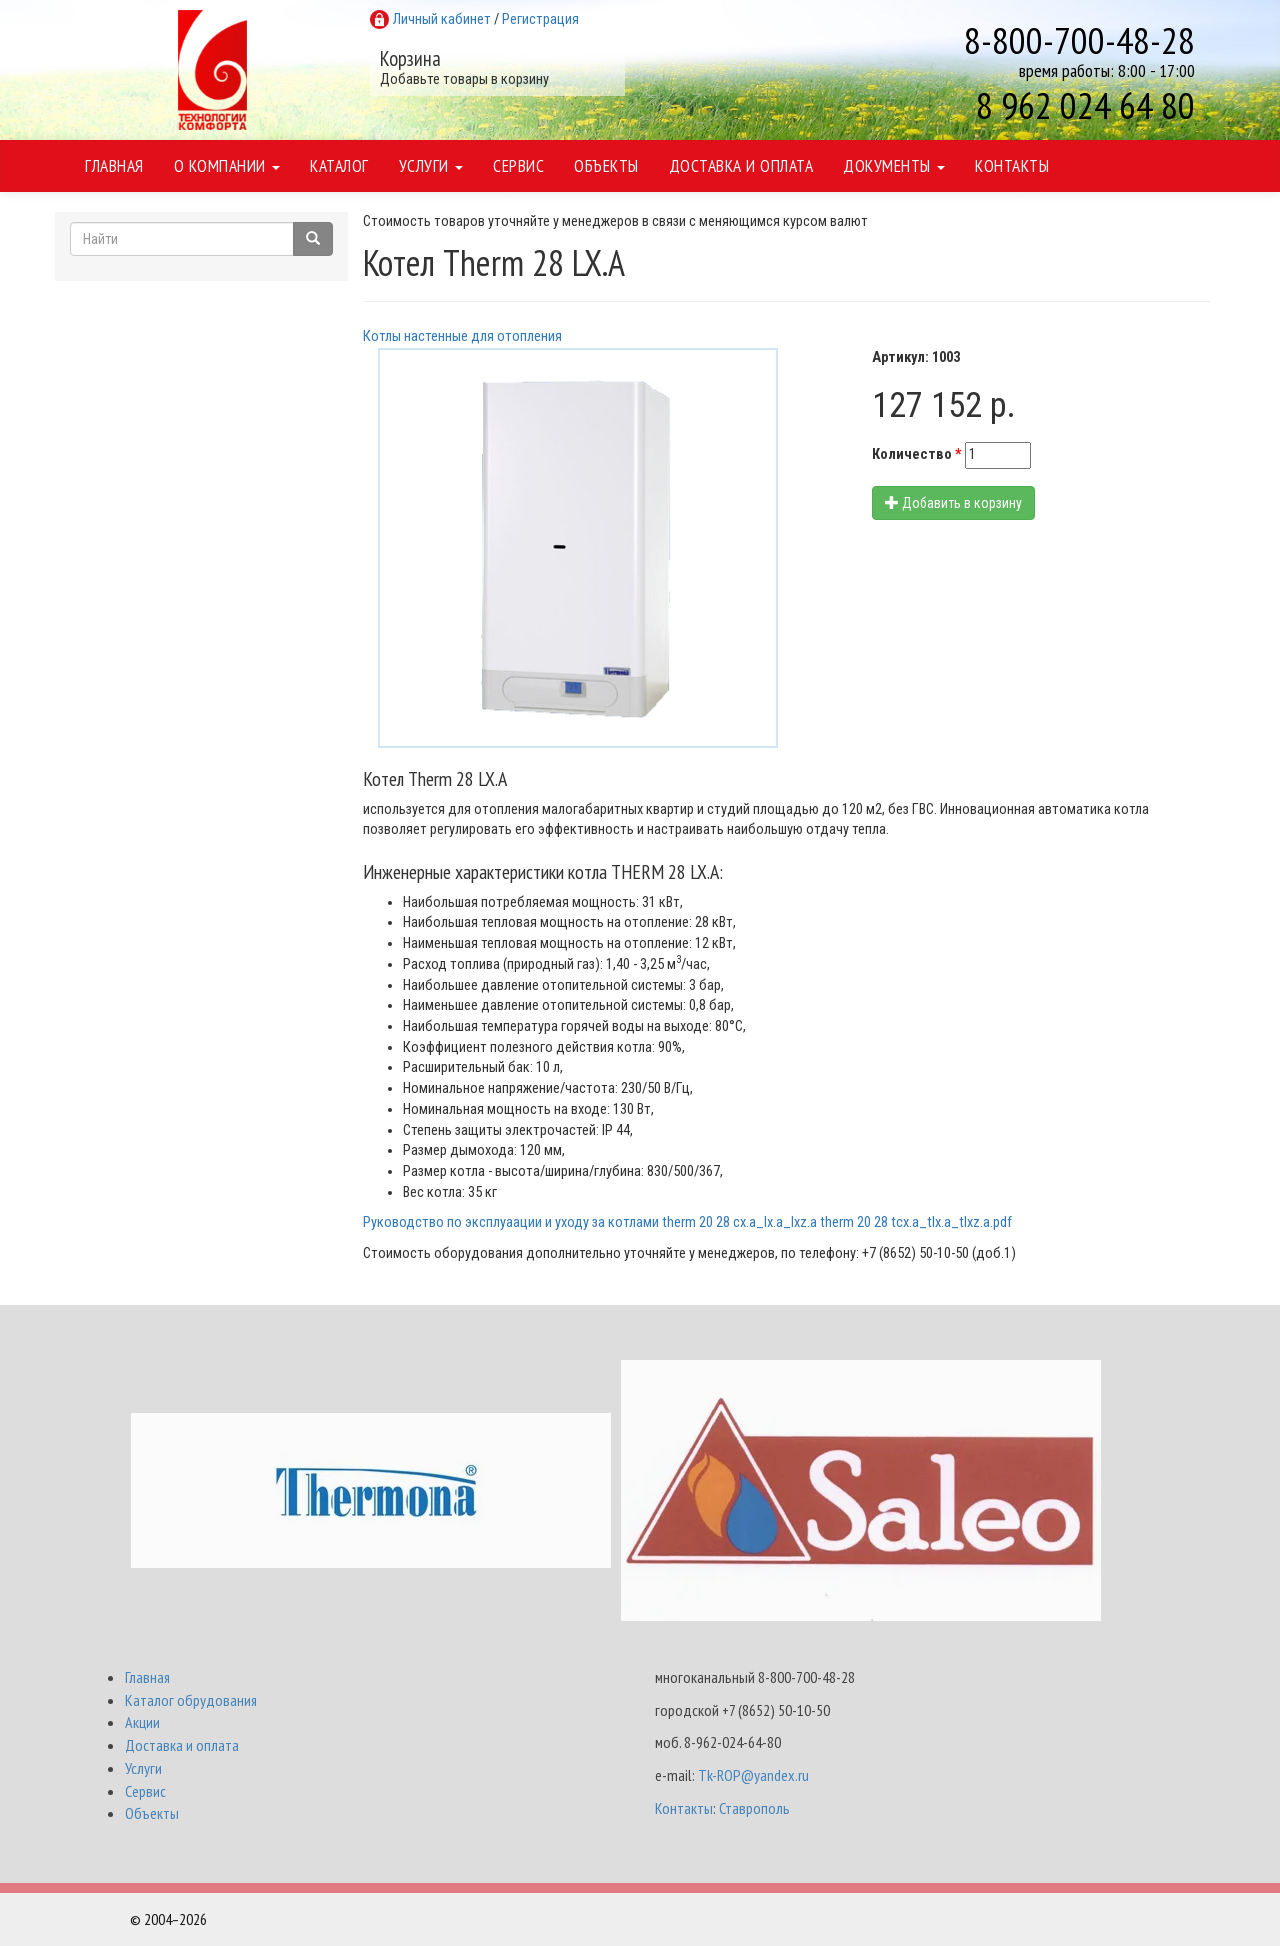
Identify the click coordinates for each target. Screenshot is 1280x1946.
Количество (917, 454)
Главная (114, 165)
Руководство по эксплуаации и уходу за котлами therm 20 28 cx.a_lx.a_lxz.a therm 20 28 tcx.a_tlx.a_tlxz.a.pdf (687, 1222)
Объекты (606, 165)
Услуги (431, 165)
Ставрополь (754, 1808)
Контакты (1012, 165)
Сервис (518, 165)
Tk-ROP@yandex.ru (753, 1775)
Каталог (339, 165)
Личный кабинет (442, 19)
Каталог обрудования (191, 1700)
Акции (142, 1722)
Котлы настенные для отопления (462, 336)
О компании (227, 165)
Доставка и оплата (741, 165)
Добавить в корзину (953, 503)
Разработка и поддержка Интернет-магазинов (1010, 1919)
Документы (894, 165)
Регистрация (540, 19)
